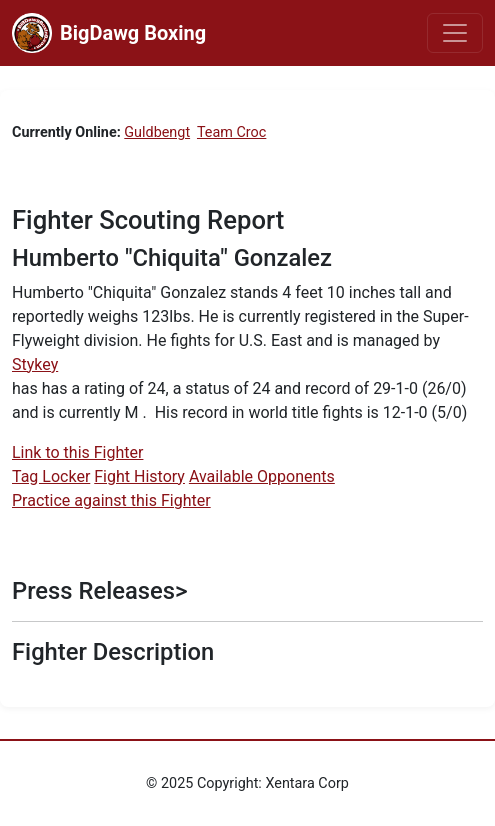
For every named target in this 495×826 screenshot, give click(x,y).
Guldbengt (157, 132)
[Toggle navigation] (455, 33)
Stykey (35, 364)
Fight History (139, 476)
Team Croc (231, 132)
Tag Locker (51, 476)
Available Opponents (262, 476)
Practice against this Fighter (111, 500)
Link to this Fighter (77, 452)
